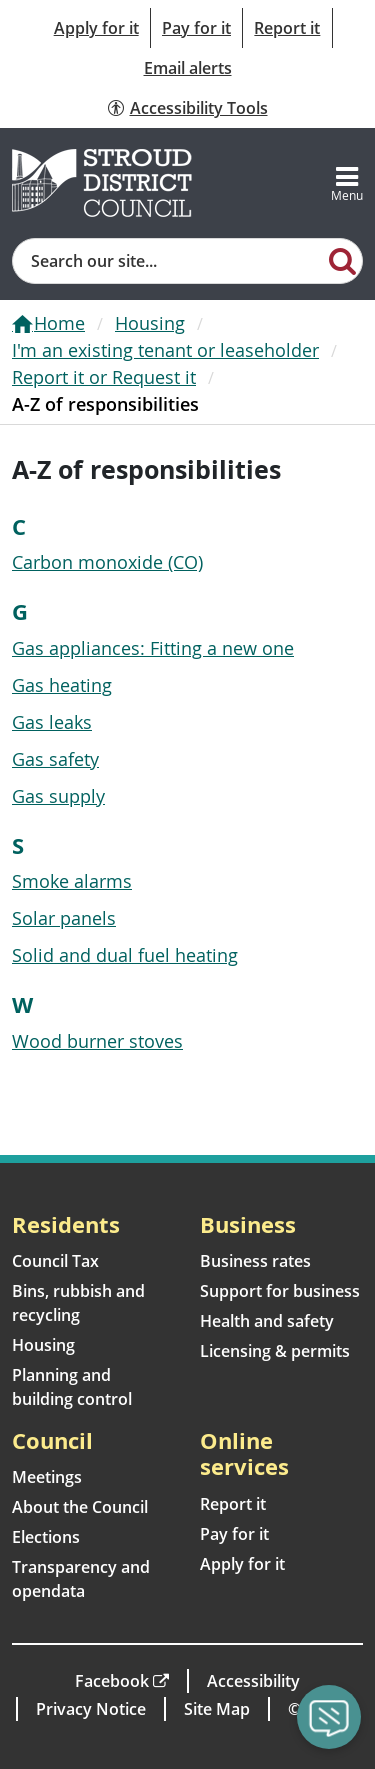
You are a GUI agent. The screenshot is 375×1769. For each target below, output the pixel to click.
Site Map (217, 1709)
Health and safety (267, 1321)
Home (59, 323)
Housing (150, 323)
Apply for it (96, 28)
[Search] (343, 260)
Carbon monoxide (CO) (107, 562)
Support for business (280, 1291)
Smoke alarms (72, 881)
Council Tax (55, 1261)
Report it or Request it (104, 377)
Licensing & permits (275, 1351)
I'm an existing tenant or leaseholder (165, 350)
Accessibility (253, 1681)
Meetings (47, 1477)
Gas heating (62, 685)
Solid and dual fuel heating (125, 955)
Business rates (255, 1261)
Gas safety (55, 759)
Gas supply (58, 796)
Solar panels (64, 918)
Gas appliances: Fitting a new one (153, 648)
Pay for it (196, 28)
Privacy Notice (91, 1709)
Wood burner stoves (97, 1041)
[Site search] (168, 261)
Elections (46, 1537)
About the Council (80, 1507)
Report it (287, 28)
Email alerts (188, 68)
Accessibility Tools (199, 108)
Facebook (112, 1681)
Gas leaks (52, 722)
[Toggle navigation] (347, 183)
